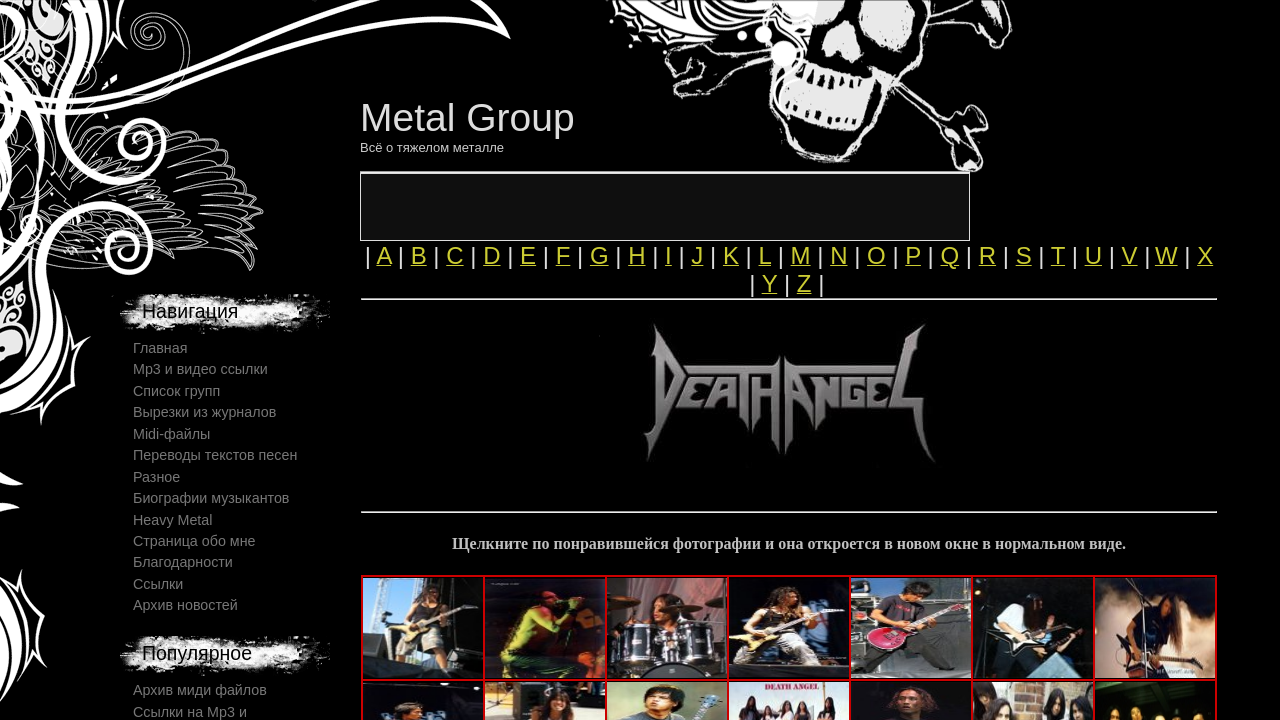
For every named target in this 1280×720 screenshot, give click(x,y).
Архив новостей (185, 605)
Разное (156, 477)
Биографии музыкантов (211, 498)
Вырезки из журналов (204, 412)
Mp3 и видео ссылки (200, 369)
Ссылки (158, 584)
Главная (160, 348)
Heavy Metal (172, 520)
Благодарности (183, 562)
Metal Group (467, 117)
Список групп (176, 391)
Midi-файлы (171, 434)
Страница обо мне (194, 541)
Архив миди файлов (200, 690)
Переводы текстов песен (215, 455)
